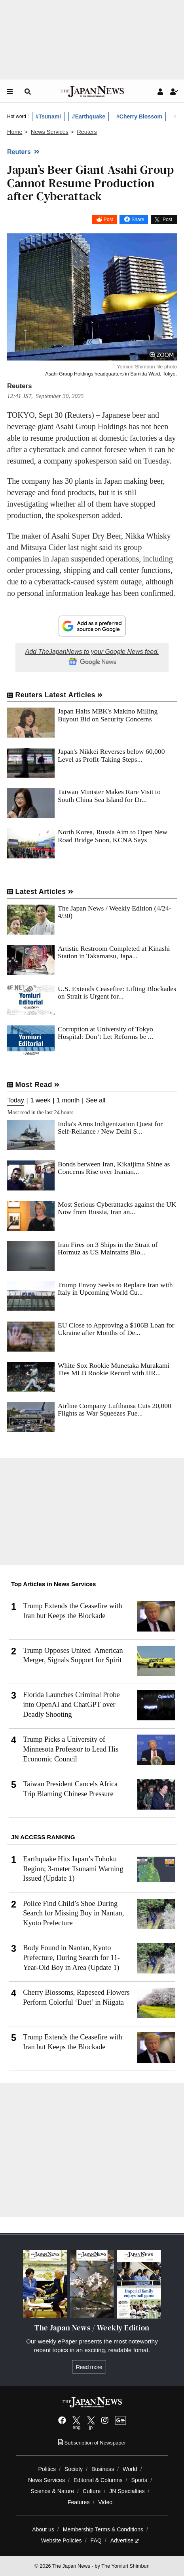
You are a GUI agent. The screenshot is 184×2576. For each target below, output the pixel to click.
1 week (40, 1100)
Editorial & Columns (98, 2480)
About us (43, 2529)
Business (102, 2469)
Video (105, 2502)
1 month (68, 1100)
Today (15, 1100)
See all (95, 1100)
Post (108, 219)
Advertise (124, 2540)
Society (73, 2469)
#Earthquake (88, 116)
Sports (139, 2480)
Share (137, 219)
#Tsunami (48, 116)
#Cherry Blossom (139, 116)
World (130, 2469)
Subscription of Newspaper (92, 2443)
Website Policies (61, 2540)
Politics (47, 2469)
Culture (92, 2491)
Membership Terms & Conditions (103, 2529)
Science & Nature (52, 2491)
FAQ (96, 2540)
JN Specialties (126, 2491)
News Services (46, 2480)
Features (79, 2502)
